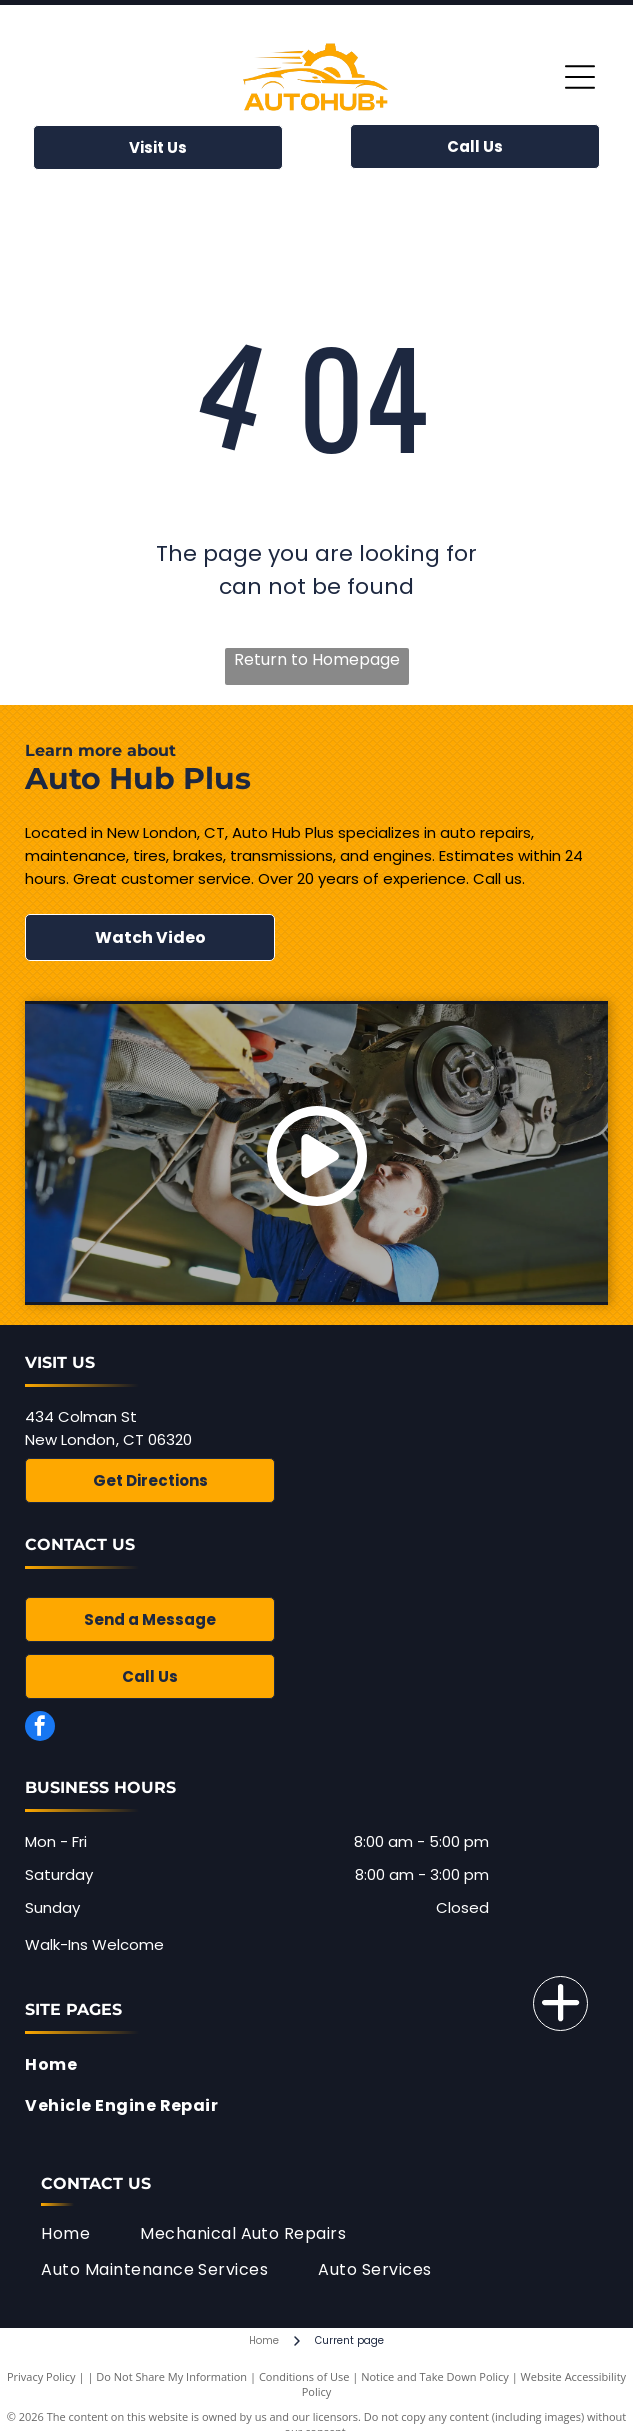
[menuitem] (310, 2064)
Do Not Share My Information (171, 2376)
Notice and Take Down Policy (435, 2376)
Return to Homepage (317, 659)
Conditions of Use (304, 2376)
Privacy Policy (41, 2376)
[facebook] (40, 1728)
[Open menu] (580, 77)
